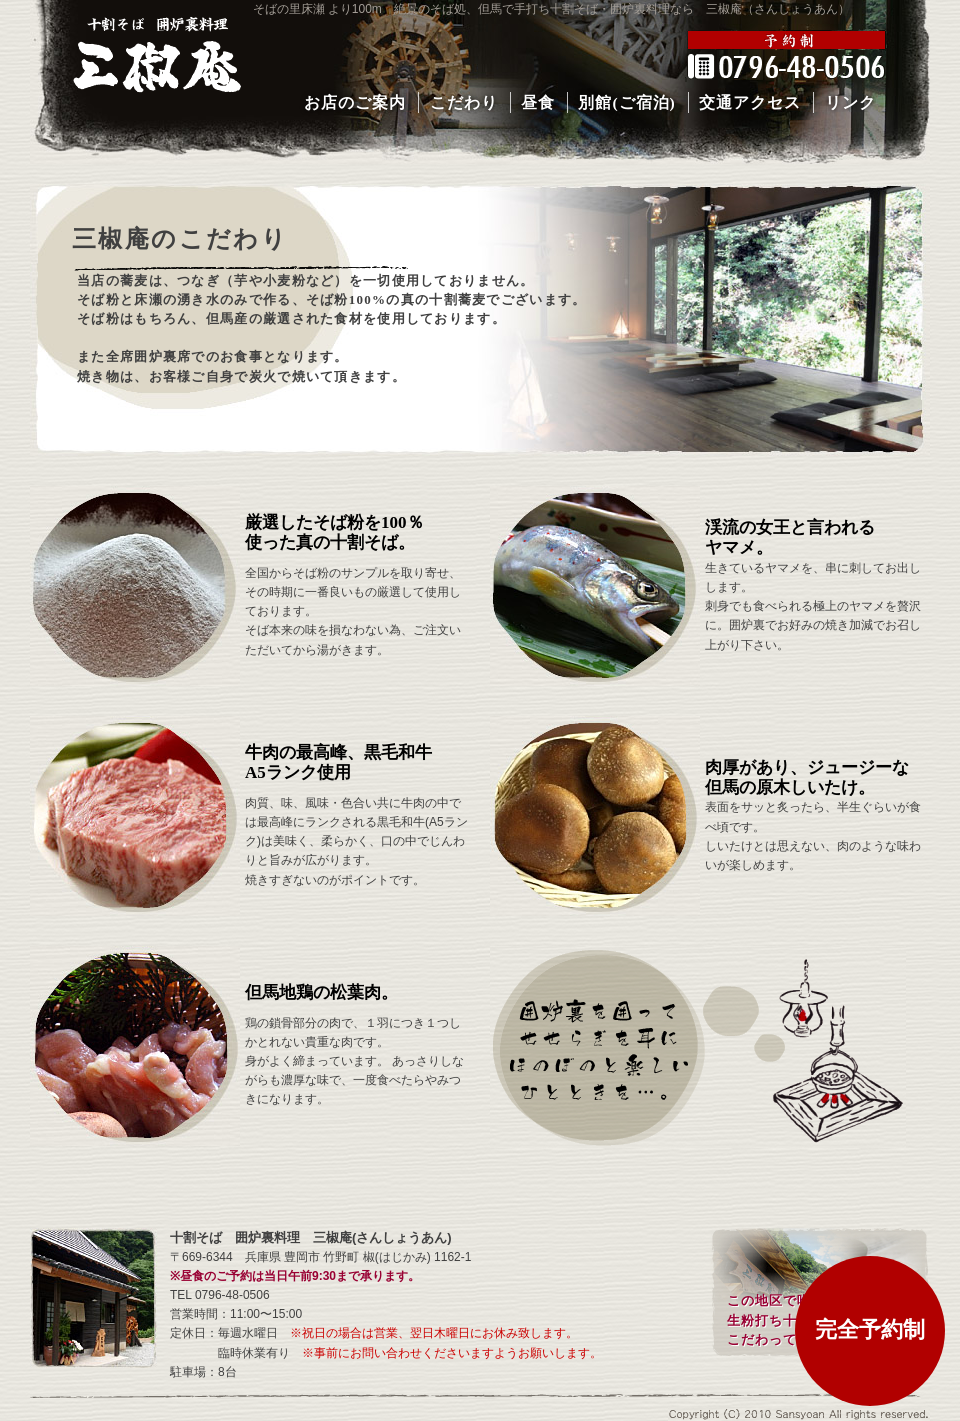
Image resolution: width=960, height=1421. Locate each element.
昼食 (538, 102)
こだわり (464, 102)
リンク (850, 102)
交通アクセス (750, 102)
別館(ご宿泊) (626, 102)
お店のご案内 (355, 102)
